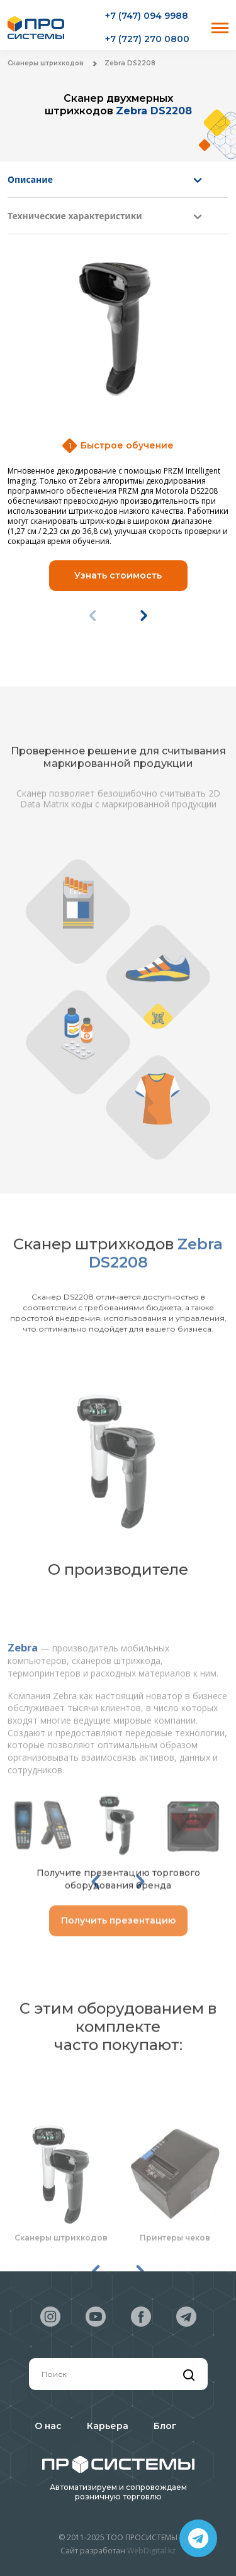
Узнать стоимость (118, 575)
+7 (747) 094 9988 (146, 16)
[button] (143, 615)
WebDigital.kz (151, 2550)
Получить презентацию (118, 1934)
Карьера (107, 2426)
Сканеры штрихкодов (46, 63)
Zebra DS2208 (129, 63)
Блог (165, 2426)
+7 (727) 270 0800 (147, 39)
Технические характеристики (75, 216)
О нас (48, 2426)
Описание (30, 179)
